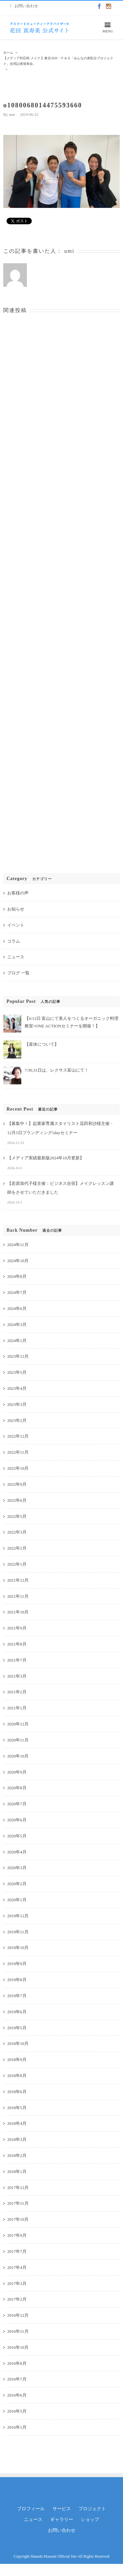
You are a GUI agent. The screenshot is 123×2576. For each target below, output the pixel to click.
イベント (15, 925)
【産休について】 (42, 1044)
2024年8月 (17, 1276)
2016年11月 (18, 2331)
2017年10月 (18, 2219)
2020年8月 (17, 1787)
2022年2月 (17, 1548)
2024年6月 (17, 1308)
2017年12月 (18, 2187)
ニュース (15, 956)
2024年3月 (17, 1324)
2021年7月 (17, 1660)
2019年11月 (18, 1931)
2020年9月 (17, 1772)
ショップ (90, 2519)
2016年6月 (17, 2395)
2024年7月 (17, 1292)
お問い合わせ (61, 2530)
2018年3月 (17, 2139)
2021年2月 (17, 1691)
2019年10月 (18, 1947)
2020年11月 (18, 1740)
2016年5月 (17, 2411)
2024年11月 (18, 1244)
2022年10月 (18, 1468)
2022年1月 (17, 1564)
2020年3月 (17, 1867)
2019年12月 (18, 1915)
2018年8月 (17, 2075)
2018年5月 (17, 2107)
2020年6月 (17, 1819)
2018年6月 (17, 2091)
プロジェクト (92, 2508)
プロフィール (31, 2508)
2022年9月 (17, 1484)
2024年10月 (18, 1260)
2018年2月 (17, 2155)
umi (12, 114)
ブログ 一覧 (18, 972)
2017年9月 (17, 2235)
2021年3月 (17, 1676)
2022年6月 (17, 1500)
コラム (13, 941)
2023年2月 (17, 1420)
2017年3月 (17, 2283)
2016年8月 (17, 2363)
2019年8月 (17, 1979)
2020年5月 (17, 1835)
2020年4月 (17, 1851)
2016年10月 (18, 2347)
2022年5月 (17, 1516)
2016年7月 (17, 2379)
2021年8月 (17, 1644)
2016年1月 (17, 2427)
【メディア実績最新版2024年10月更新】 (45, 1157)
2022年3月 (17, 1532)
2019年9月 (17, 1963)
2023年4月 (17, 1388)
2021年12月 (18, 1580)
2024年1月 (17, 1340)
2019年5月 (17, 2027)
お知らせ (15, 909)
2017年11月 (18, 2203)
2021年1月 (17, 1707)
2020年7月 (17, 1803)
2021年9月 (17, 1628)
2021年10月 (18, 1612)
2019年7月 (17, 1995)
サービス (61, 2508)
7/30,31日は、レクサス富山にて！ (57, 1070)
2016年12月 (18, 2315)
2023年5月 (17, 1372)
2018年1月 (17, 2171)
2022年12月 (18, 1436)
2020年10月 (18, 1756)
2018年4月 (17, 2123)
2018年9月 (17, 2059)
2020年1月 (17, 1899)
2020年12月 (18, 1723)
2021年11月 (18, 1596)
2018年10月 (18, 2043)
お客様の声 (18, 893)
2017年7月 (17, 2251)
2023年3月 (17, 1404)
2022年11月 (18, 1452)
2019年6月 (17, 2011)
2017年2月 (17, 2299)
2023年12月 (18, 1356)
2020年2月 (17, 1883)
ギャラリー (61, 2519)
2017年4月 (17, 2267)
